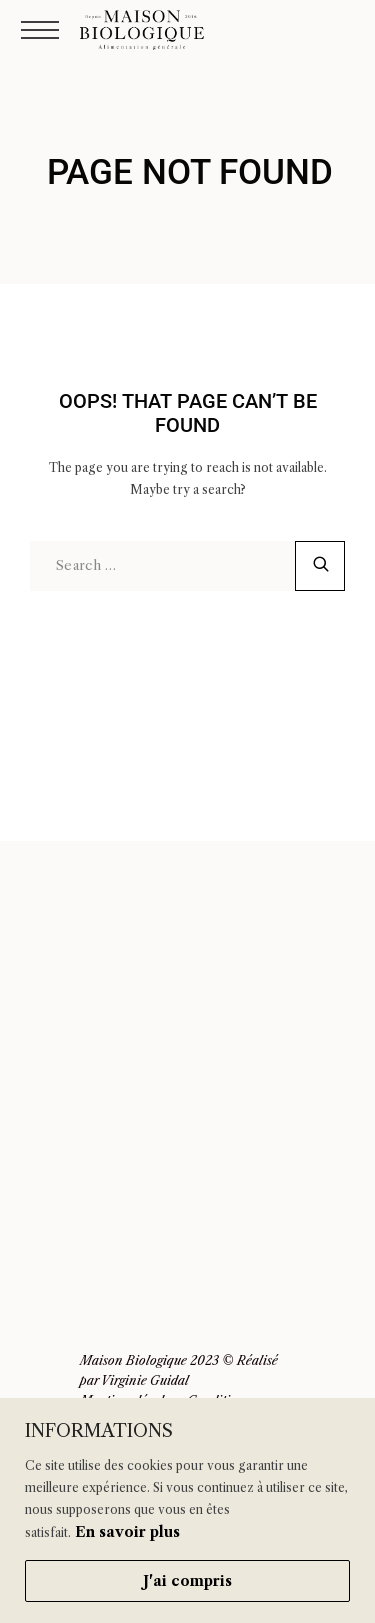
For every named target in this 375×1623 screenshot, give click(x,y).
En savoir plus (127, 1532)
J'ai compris (187, 1581)
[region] (187, 1510)
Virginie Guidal (145, 1380)
